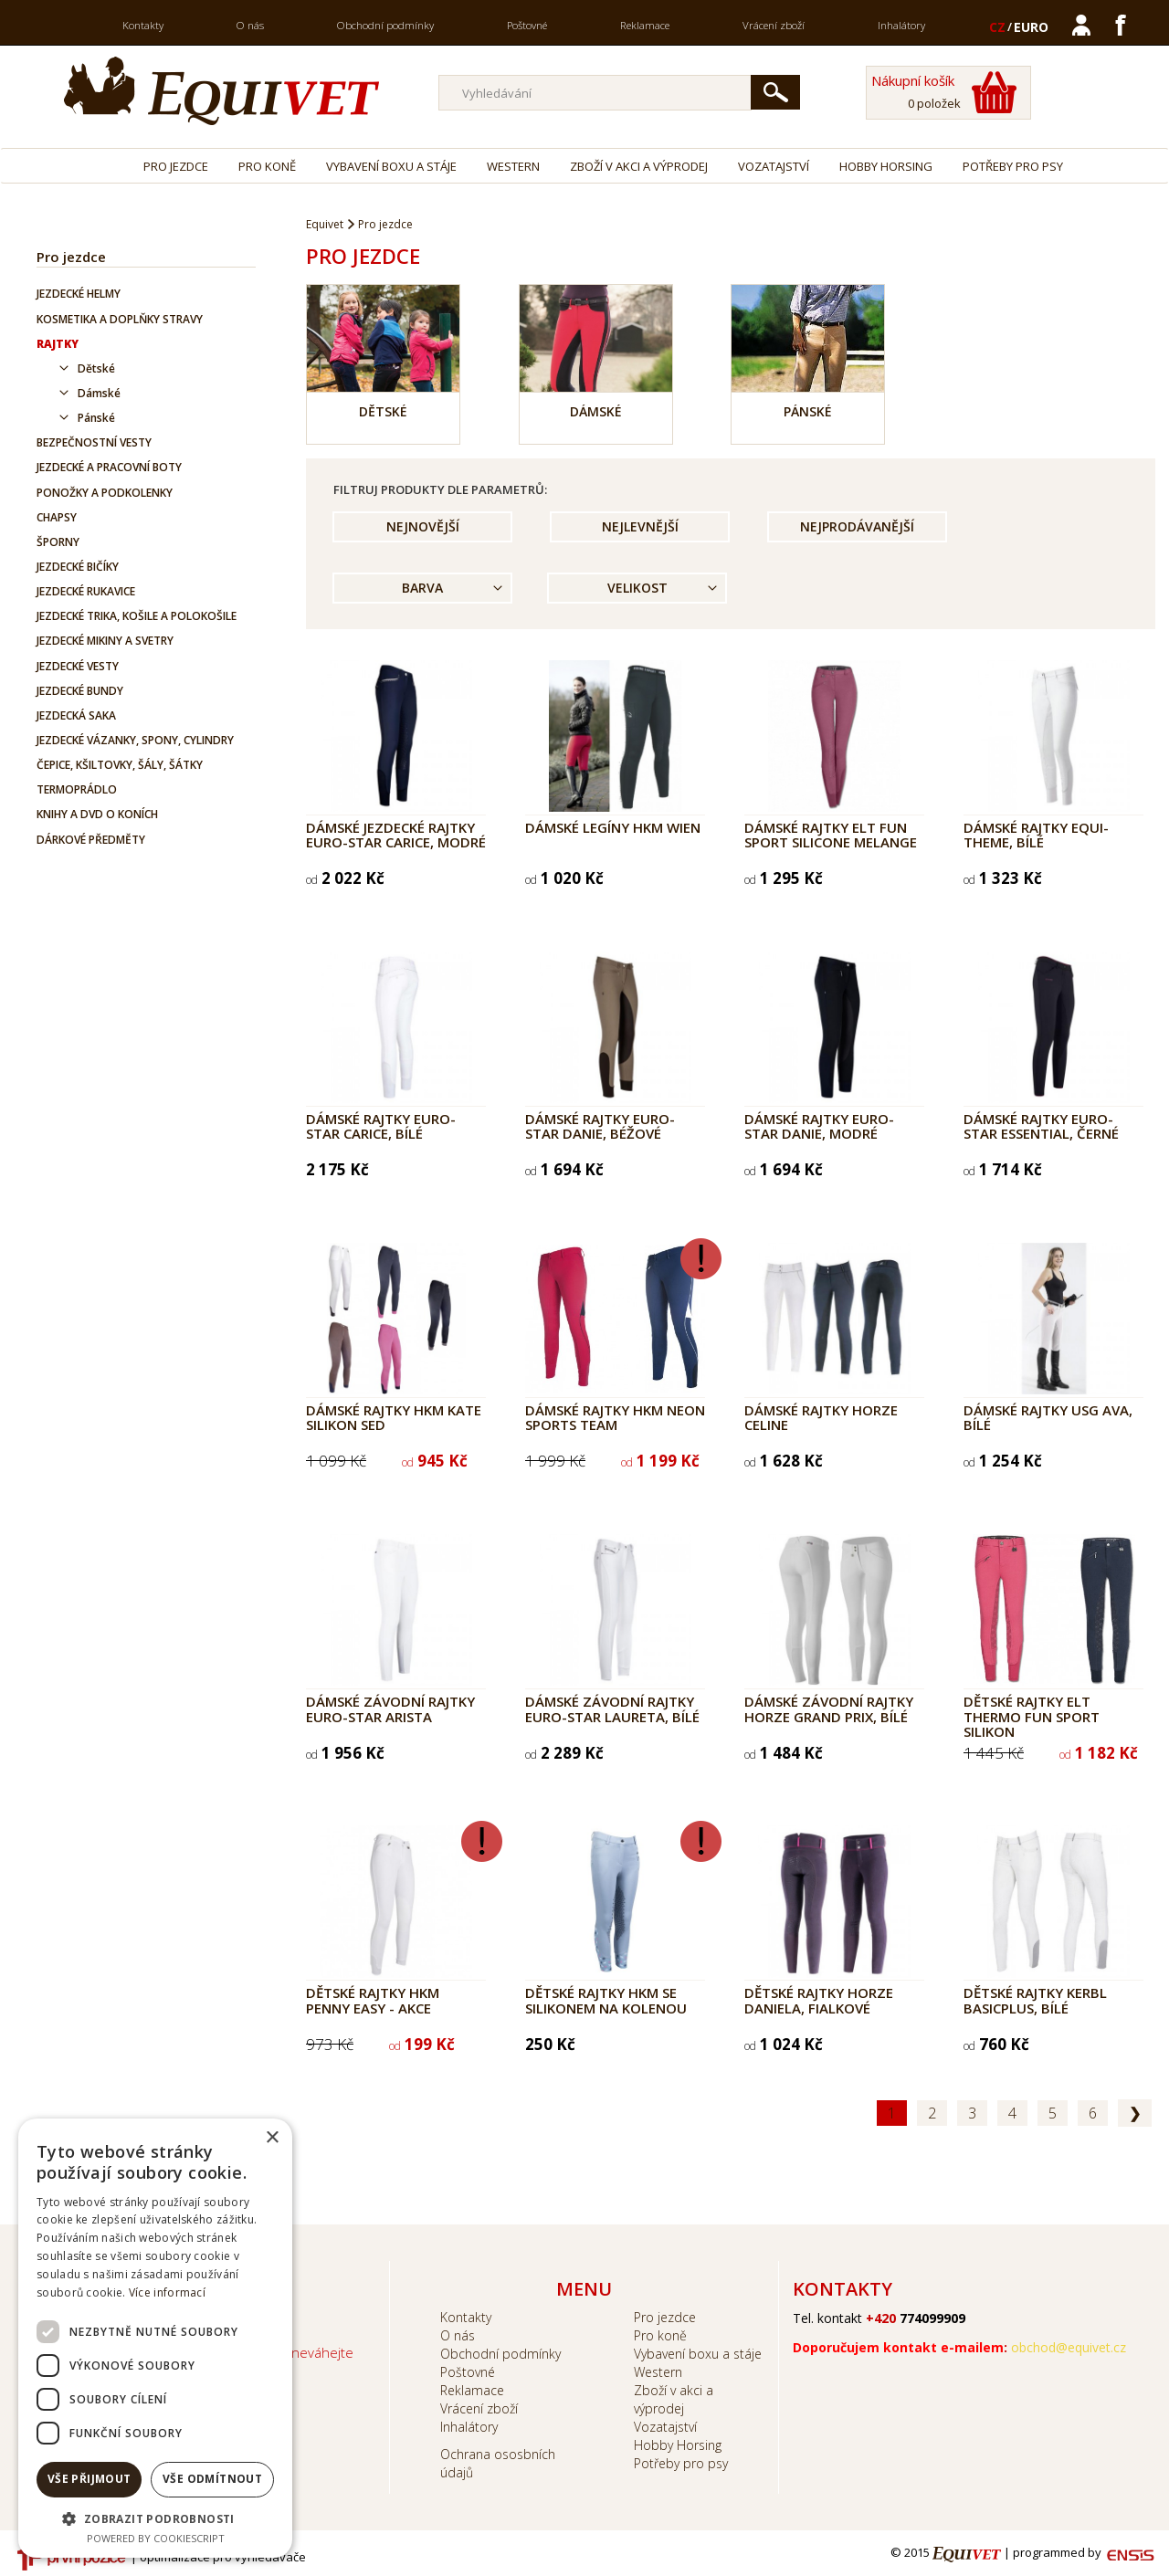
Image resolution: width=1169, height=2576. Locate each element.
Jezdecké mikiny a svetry (105, 640)
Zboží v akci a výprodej (639, 166)
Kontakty (142, 25)
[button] (155, 2518)
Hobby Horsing (885, 166)
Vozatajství (773, 166)
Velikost (637, 587)
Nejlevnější (640, 526)
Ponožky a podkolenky (105, 492)
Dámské (99, 393)
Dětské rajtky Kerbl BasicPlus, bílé (1035, 2000)
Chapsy (57, 517)
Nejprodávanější (857, 526)
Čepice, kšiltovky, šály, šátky (120, 765)
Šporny (58, 542)
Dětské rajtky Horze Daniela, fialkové (818, 2000)
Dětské (96, 368)
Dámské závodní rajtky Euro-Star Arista (390, 1709)
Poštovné (527, 25)
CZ (997, 27)
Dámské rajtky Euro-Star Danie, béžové (600, 1126)
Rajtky (58, 344)
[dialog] (155, 2338)
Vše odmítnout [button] (212, 2479)
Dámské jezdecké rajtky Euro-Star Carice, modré (396, 835)
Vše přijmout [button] (89, 2479)
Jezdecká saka (76, 715)
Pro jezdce (175, 166)
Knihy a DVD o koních (97, 814)
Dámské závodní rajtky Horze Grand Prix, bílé (828, 1709)
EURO (1031, 27)
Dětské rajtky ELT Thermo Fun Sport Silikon (1032, 1716)
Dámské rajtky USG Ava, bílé (1048, 1418)
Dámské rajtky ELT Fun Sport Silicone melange (830, 835)
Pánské (96, 418)
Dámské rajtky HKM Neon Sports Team (615, 1418)
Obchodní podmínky (385, 25)
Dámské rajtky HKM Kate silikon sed (393, 1418)
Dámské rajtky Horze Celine (821, 1418)
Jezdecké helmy (79, 293)
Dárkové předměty (91, 839)
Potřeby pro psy (1013, 166)
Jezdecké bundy (80, 691)
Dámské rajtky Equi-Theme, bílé (1036, 835)
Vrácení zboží (773, 25)
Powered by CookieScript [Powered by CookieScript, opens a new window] (156, 2538)
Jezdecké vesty (78, 666)
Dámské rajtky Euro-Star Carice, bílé (381, 1126)
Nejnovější (422, 526)
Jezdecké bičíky (78, 566)
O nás (250, 25)
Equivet (324, 224)
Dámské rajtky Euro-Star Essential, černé (1041, 1126)
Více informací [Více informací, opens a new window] (167, 2292)
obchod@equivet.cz (1068, 2347)
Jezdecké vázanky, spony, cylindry (135, 740)
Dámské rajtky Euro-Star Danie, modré (819, 1126)
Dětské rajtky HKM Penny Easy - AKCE (372, 2000)
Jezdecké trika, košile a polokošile (137, 616)
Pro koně (267, 166)
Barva (422, 587)
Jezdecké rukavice (86, 591)
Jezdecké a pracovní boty (109, 467)
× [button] (272, 2138)
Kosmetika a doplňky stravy (120, 319)
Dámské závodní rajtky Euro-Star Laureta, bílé (612, 1709)
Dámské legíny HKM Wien (612, 827)
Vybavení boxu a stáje (391, 166)
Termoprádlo (77, 789)
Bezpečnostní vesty (94, 442)
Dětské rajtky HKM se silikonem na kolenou (606, 2000)
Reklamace (644, 25)
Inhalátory (901, 25)
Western (513, 166)
